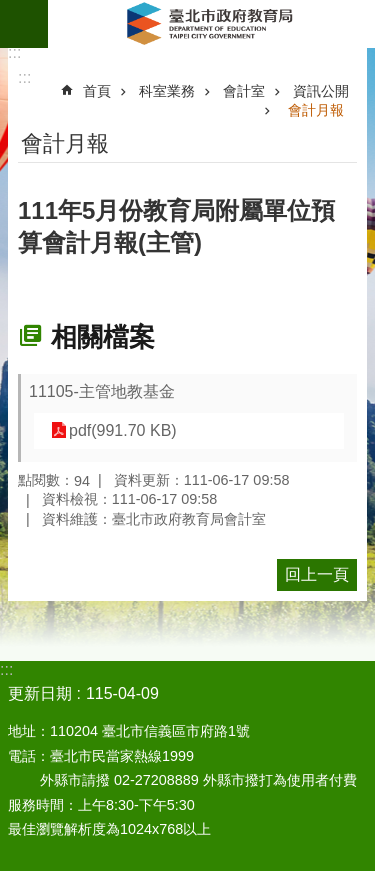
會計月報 (316, 110)
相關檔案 (103, 337)
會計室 (244, 91)
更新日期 (40, 693)
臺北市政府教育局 (211, 24)
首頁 (97, 91)
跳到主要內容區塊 (10, 10)
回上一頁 (317, 574)
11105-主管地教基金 (102, 391)
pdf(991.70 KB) (123, 430)
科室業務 (167, 91)
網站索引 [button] (24, 24)
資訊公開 (321, 91)
